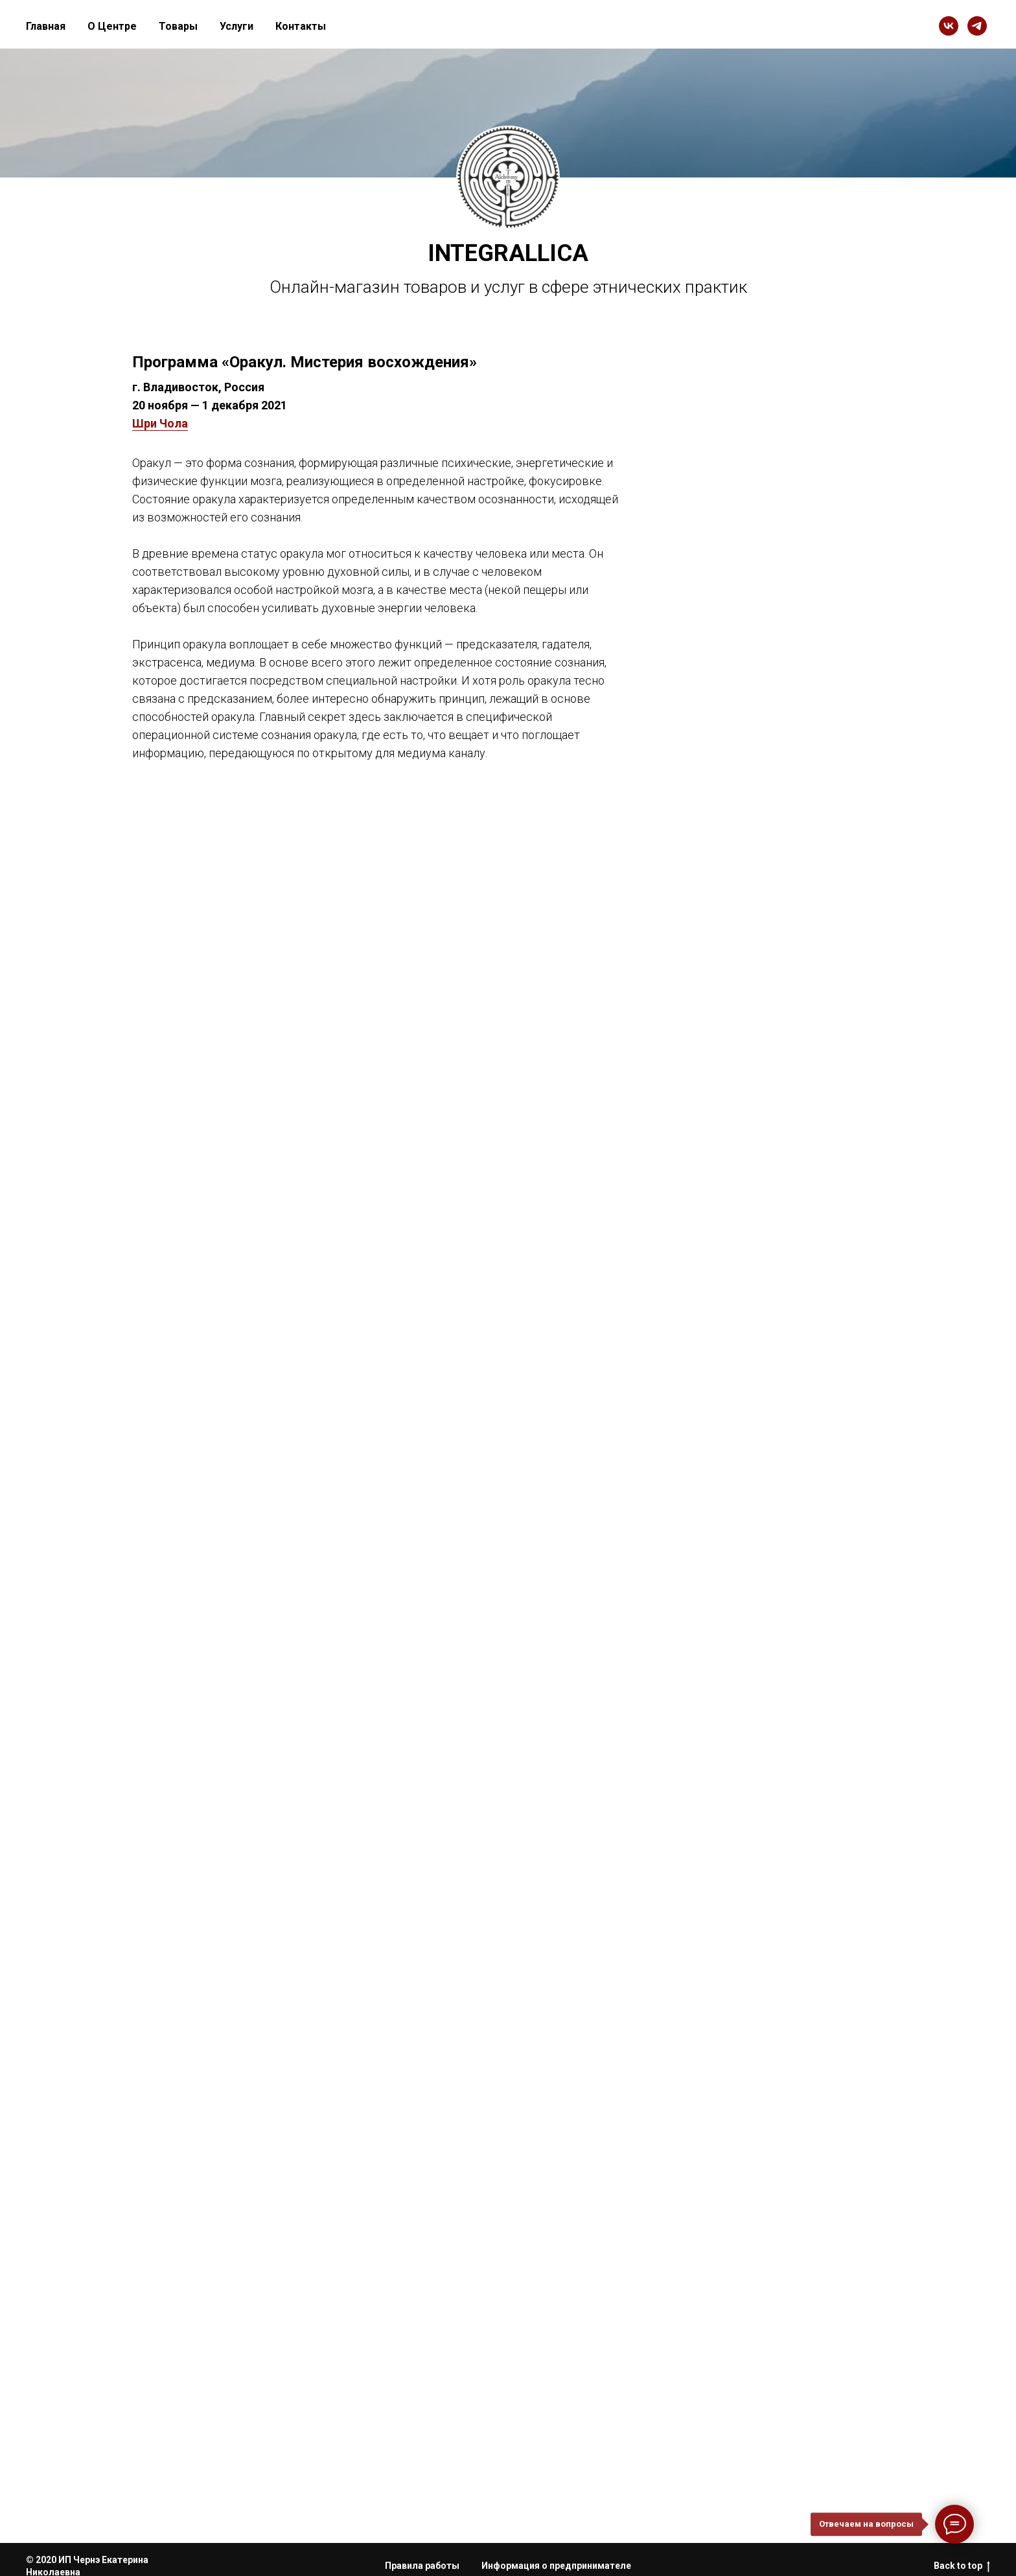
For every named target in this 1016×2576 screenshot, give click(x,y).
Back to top (962, 2566)
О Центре (112, 26)
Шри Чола (160, 423)
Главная (45, 26)
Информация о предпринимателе (556, 2565)
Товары (178, 26)
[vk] (948, 26)
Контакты (300, 26)
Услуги (236, 26)
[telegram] (977, 26)
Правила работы (422, 2565)
